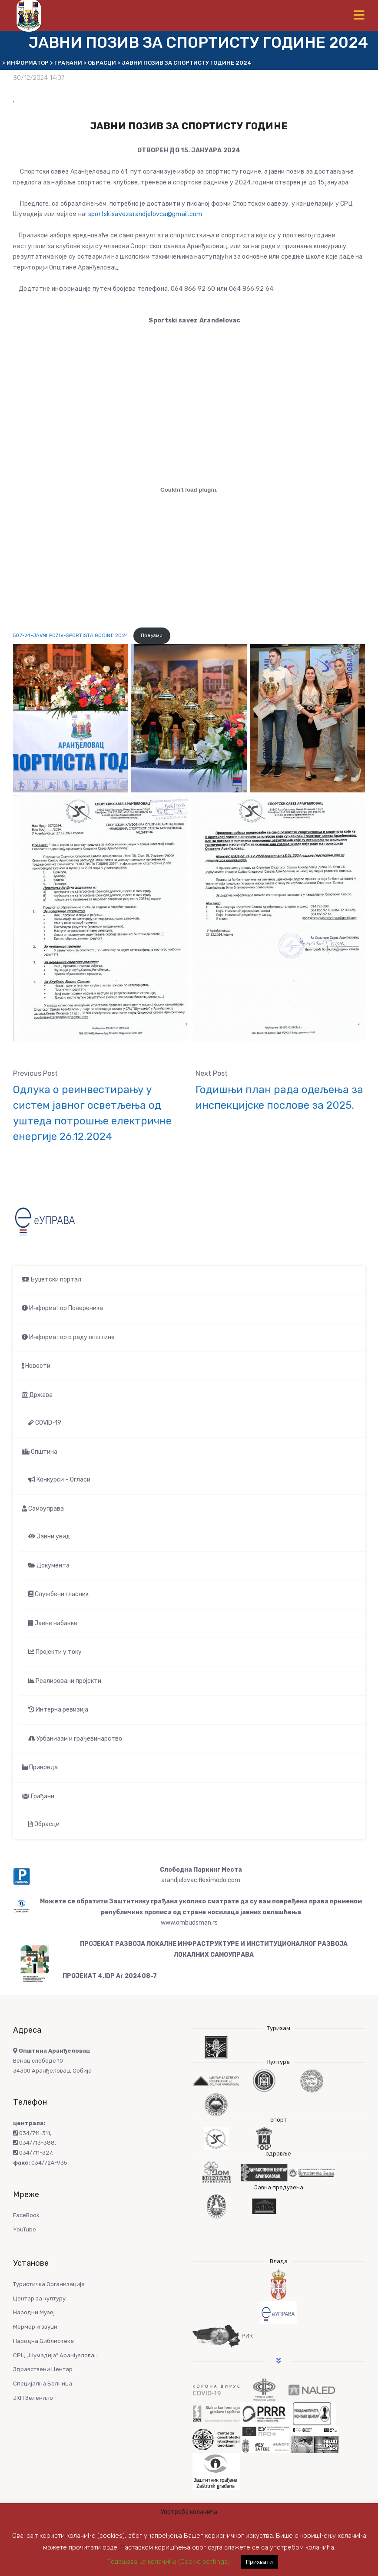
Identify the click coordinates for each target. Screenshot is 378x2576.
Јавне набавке (52, 1623)
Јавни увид (49, 1536)
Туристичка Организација (49, 2284)
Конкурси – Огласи (59, 1479)
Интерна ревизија (58, 1709)
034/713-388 (34, 2142)
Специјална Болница (42, 2383)
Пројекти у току (55, 1652)
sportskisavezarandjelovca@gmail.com (145, 214)
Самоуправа (43, 1508)
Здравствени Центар (43, 2369)
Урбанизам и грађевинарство (75, 1738)
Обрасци (44, 1824)
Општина (39, 1452)
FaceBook (26, 2215)
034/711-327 (32, 2152)
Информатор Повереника (62, 1308)
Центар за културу (39, 2298)
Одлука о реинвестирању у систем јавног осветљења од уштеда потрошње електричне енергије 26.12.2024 (92, 1113)
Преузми (152, 635)
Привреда (40, 1767)
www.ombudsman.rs (189, 1922)
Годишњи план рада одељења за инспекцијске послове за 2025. (279, 1097)
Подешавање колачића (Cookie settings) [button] (168, 2562)
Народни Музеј (34, 2312)
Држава (37, 1395)
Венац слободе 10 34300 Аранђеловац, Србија (52, 2060)
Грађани (38, 1796)
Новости (36, 1366)
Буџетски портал (51, 1279)
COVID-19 (44, 1422)
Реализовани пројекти (64, 1681)
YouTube (24, 2229)
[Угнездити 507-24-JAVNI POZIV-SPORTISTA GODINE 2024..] (189, 489)
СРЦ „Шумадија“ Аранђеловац (55, 2355)
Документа (49, 1565)
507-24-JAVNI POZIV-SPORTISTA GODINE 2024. (71, 635)
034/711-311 (31, 2133)
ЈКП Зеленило (33, 2398)
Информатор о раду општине (68, 1337)
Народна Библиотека (43, 2341)
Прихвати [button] (259, 2562)
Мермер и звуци (35, 2326)
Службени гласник (58, 1594)
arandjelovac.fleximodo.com (200, 1880)
